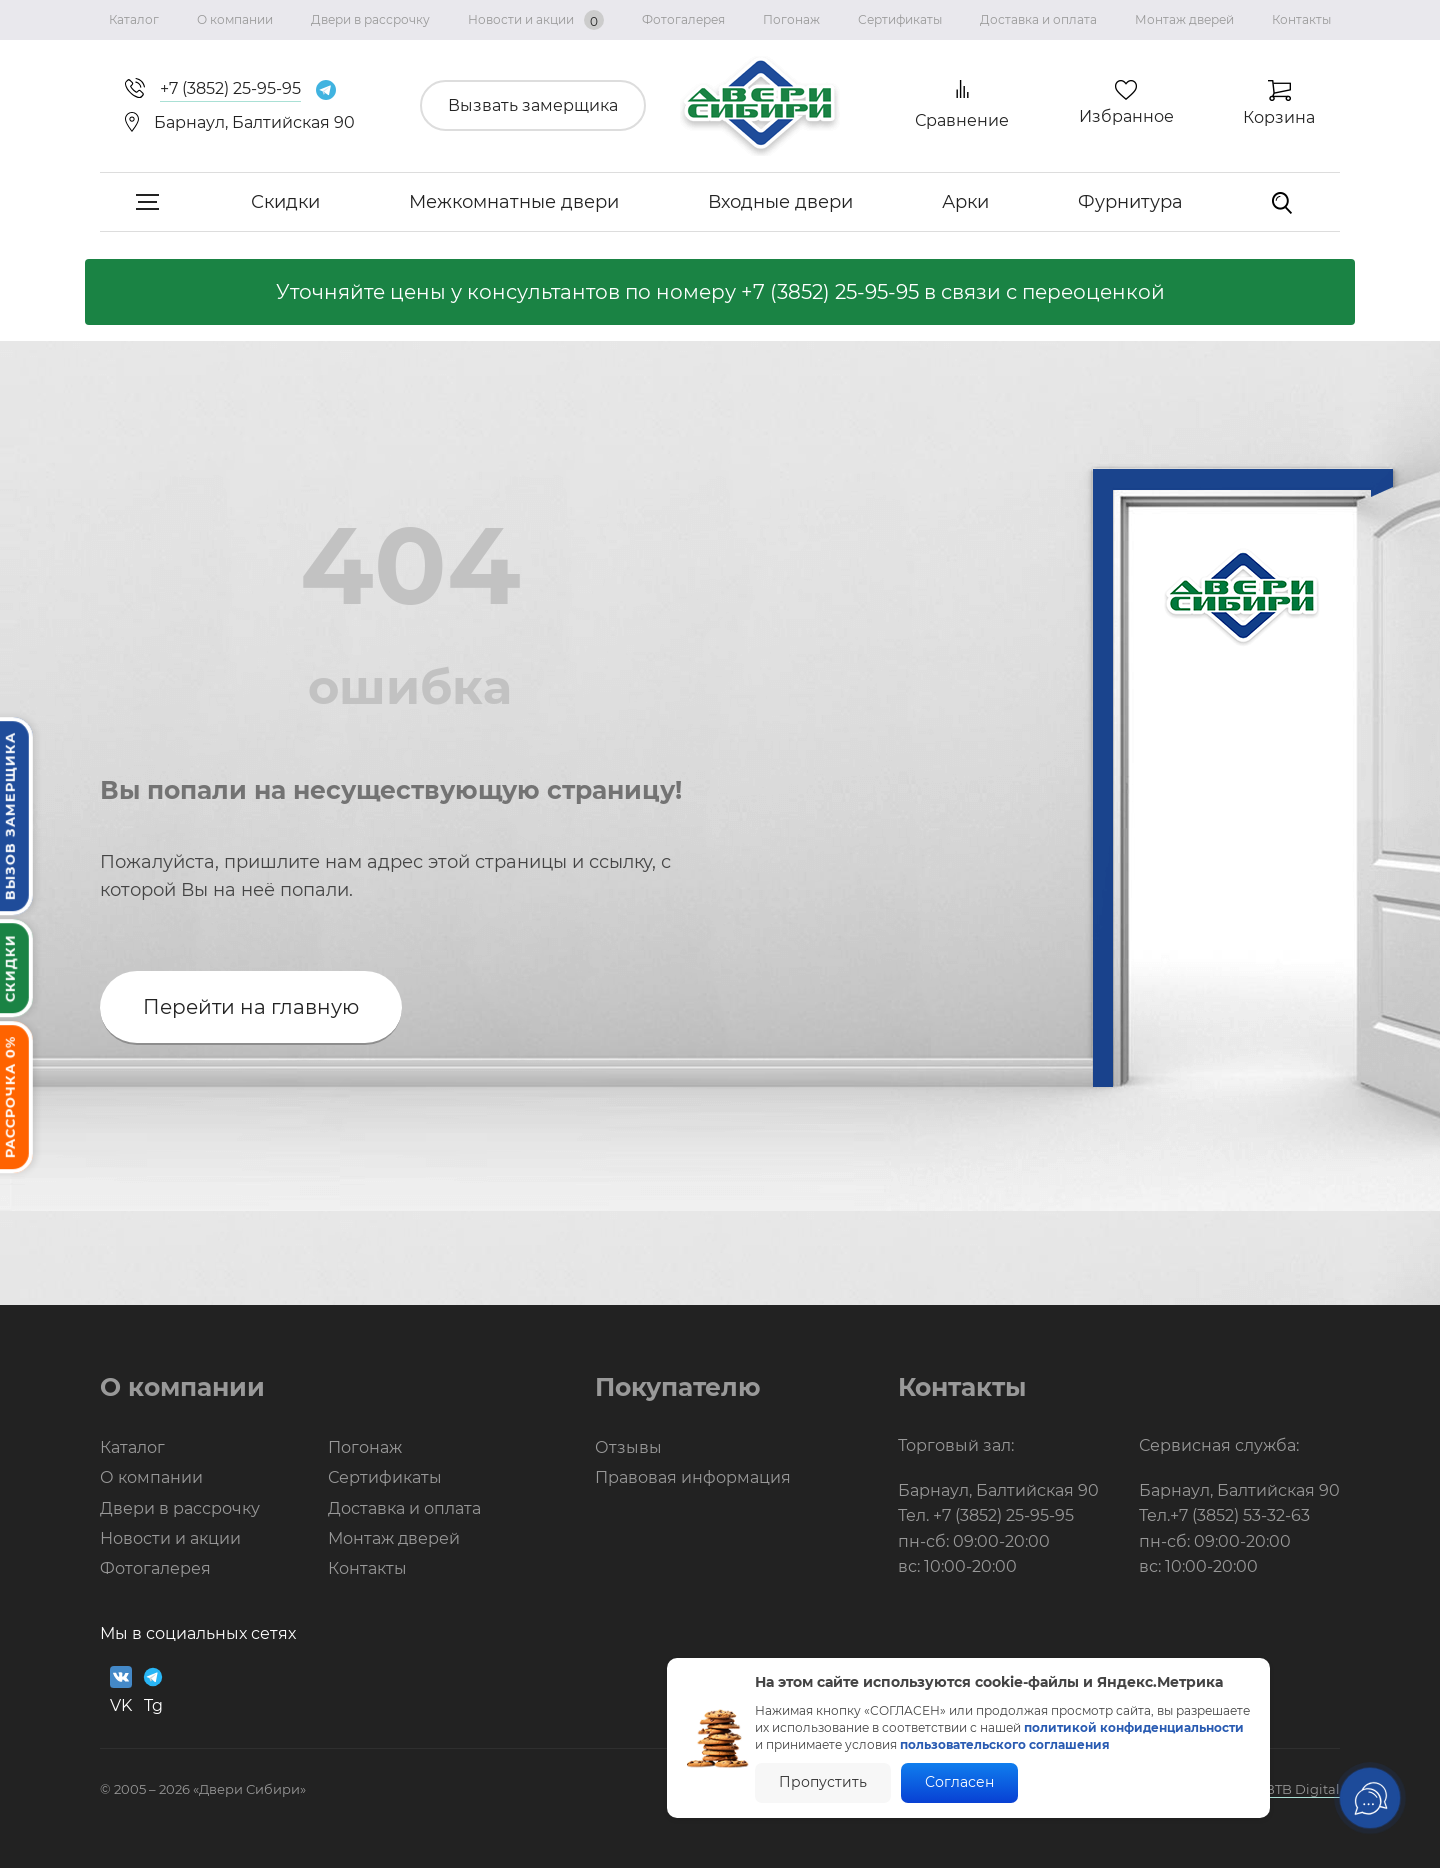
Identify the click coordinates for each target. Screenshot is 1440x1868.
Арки (965, 202)
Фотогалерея (683, 19)
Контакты (1301, 19)
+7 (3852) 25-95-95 (830, 292)
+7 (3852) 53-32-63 (1240, 1515)
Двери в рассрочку (370, 19)
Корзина (1279, 117)
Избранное (1126, 116)
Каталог (134, 19)
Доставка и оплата (1038, 19)
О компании (235, 19)
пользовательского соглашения (1005, 1744)
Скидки (285, 202)
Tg (153, 1690)
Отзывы (628, 1447)
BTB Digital (1302, 1789)
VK (121, 1690)
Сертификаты (900, 19)
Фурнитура (1130, 202)
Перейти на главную (251, 1007)
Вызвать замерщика (533, 105)
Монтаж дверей (1184, 19)
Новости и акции (536, 20)
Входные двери (780, 202)
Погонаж (791, 19)
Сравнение (962, 120)
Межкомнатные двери (514, 202)
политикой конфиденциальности (1134, 1727)
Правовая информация (693, 1477)
